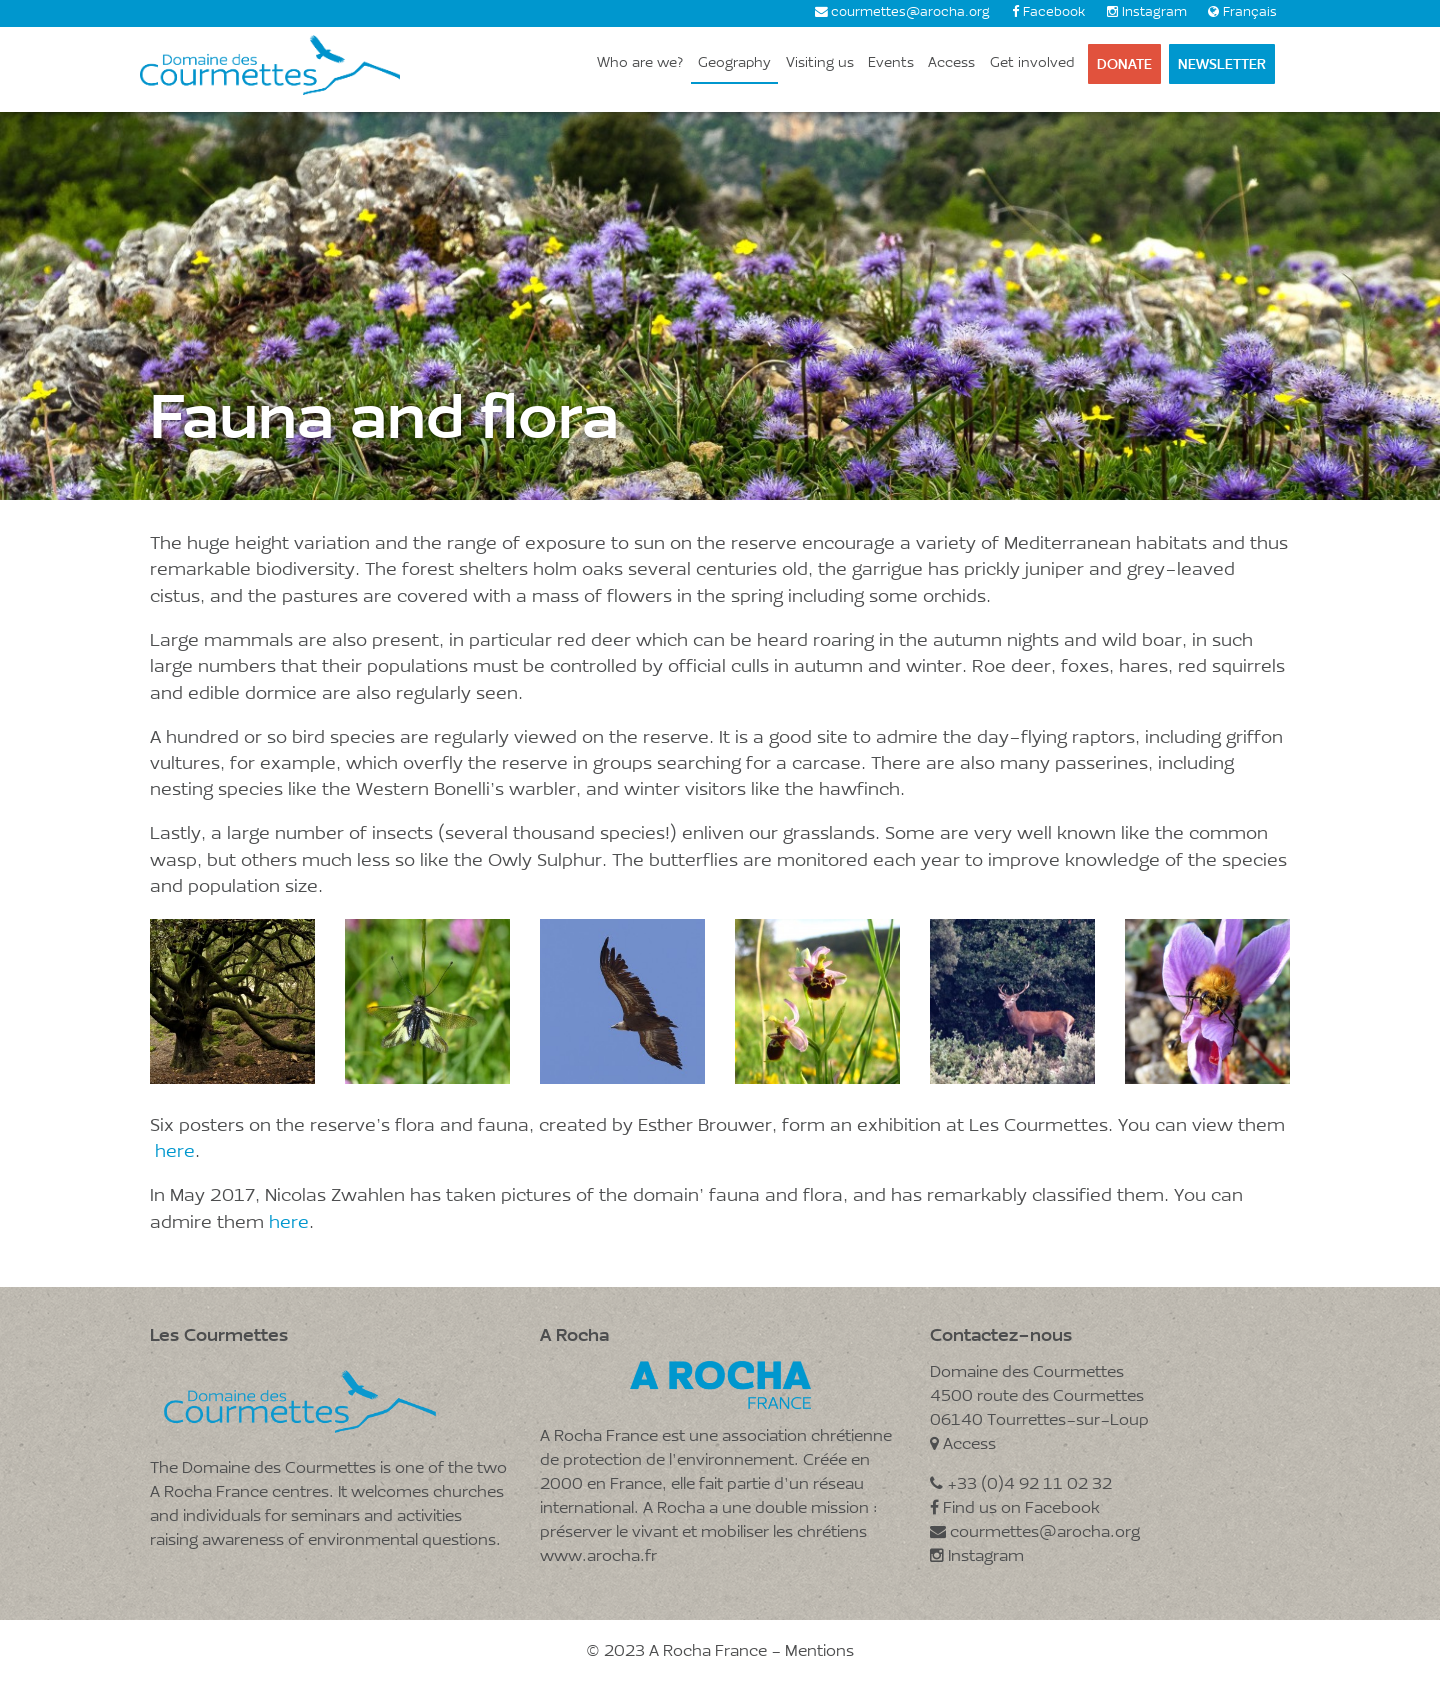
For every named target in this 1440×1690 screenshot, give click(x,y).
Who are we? (640, 63)
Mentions (819, 1652)
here (175, 1153)
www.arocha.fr (598, 1557)
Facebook (1054, 13)
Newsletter (1222, 63)
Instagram (1154, 13)
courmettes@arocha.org (910, 13)
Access (951, 63)
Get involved (1032, 63)
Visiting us (820, 63)
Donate (1124, 63)
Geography (734, 63)
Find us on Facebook (1015, 1509)
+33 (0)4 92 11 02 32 (1021, 1485)
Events (891, 63)
